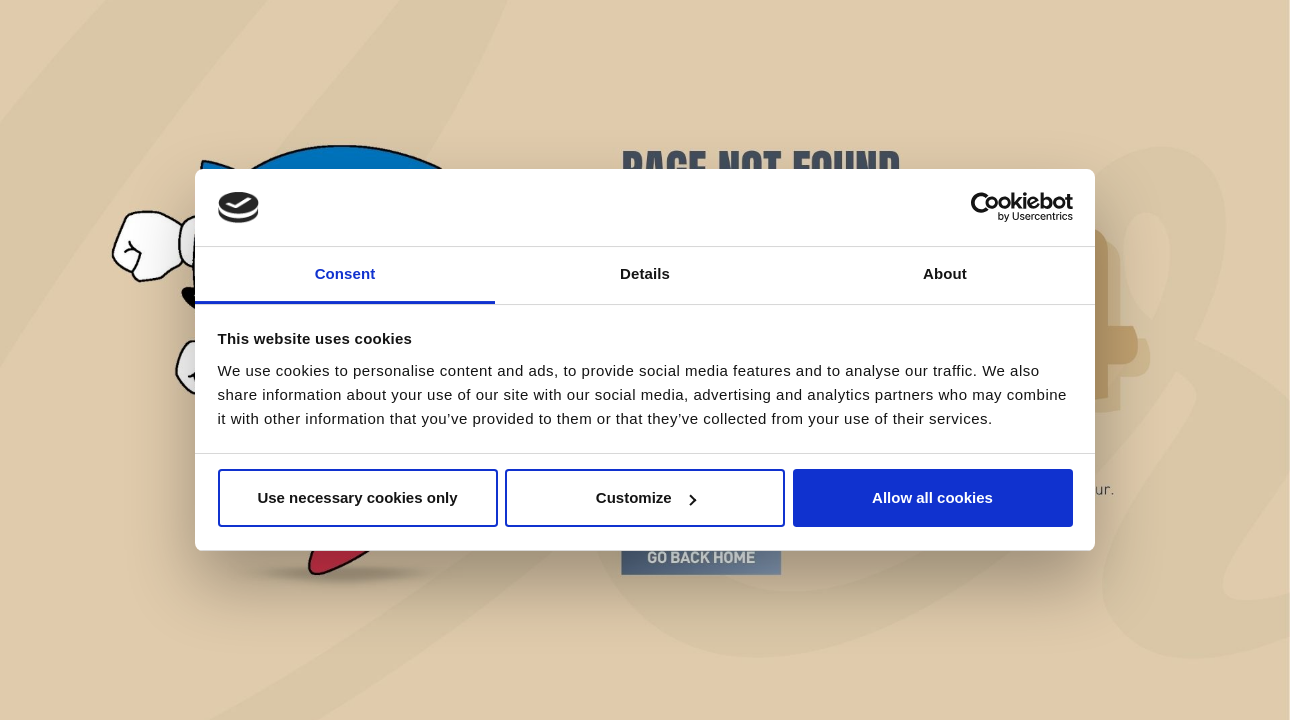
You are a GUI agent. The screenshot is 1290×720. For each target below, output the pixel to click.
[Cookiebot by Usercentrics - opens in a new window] (985, 208)
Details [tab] (645, 273)
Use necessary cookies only (357, 497)
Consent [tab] (345, 273)
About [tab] (945, 273)
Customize (646, 497)
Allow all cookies (932, 497)
